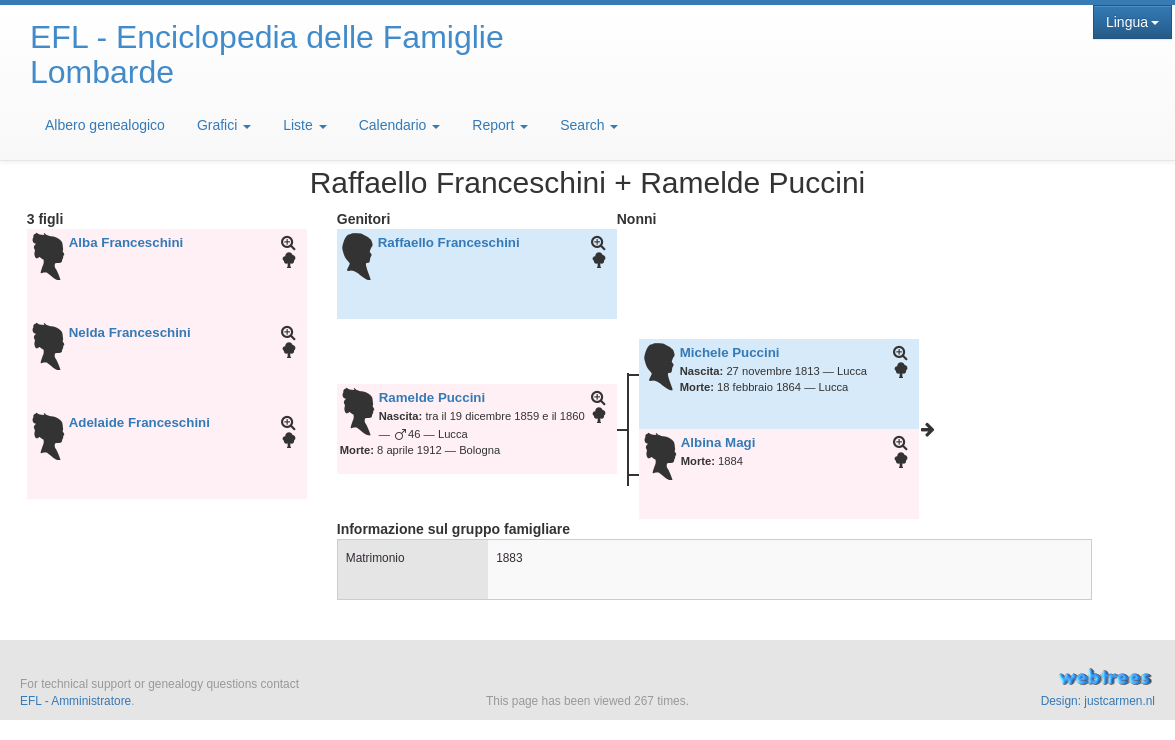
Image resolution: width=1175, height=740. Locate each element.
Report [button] (500, 125)
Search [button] (589, 125)
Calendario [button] (400, 125)
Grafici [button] (224, 125)
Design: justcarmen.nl (1098, 701)
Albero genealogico (105, 125)
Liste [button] (304, 125)
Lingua (1132, 22)
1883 (509, 558)
